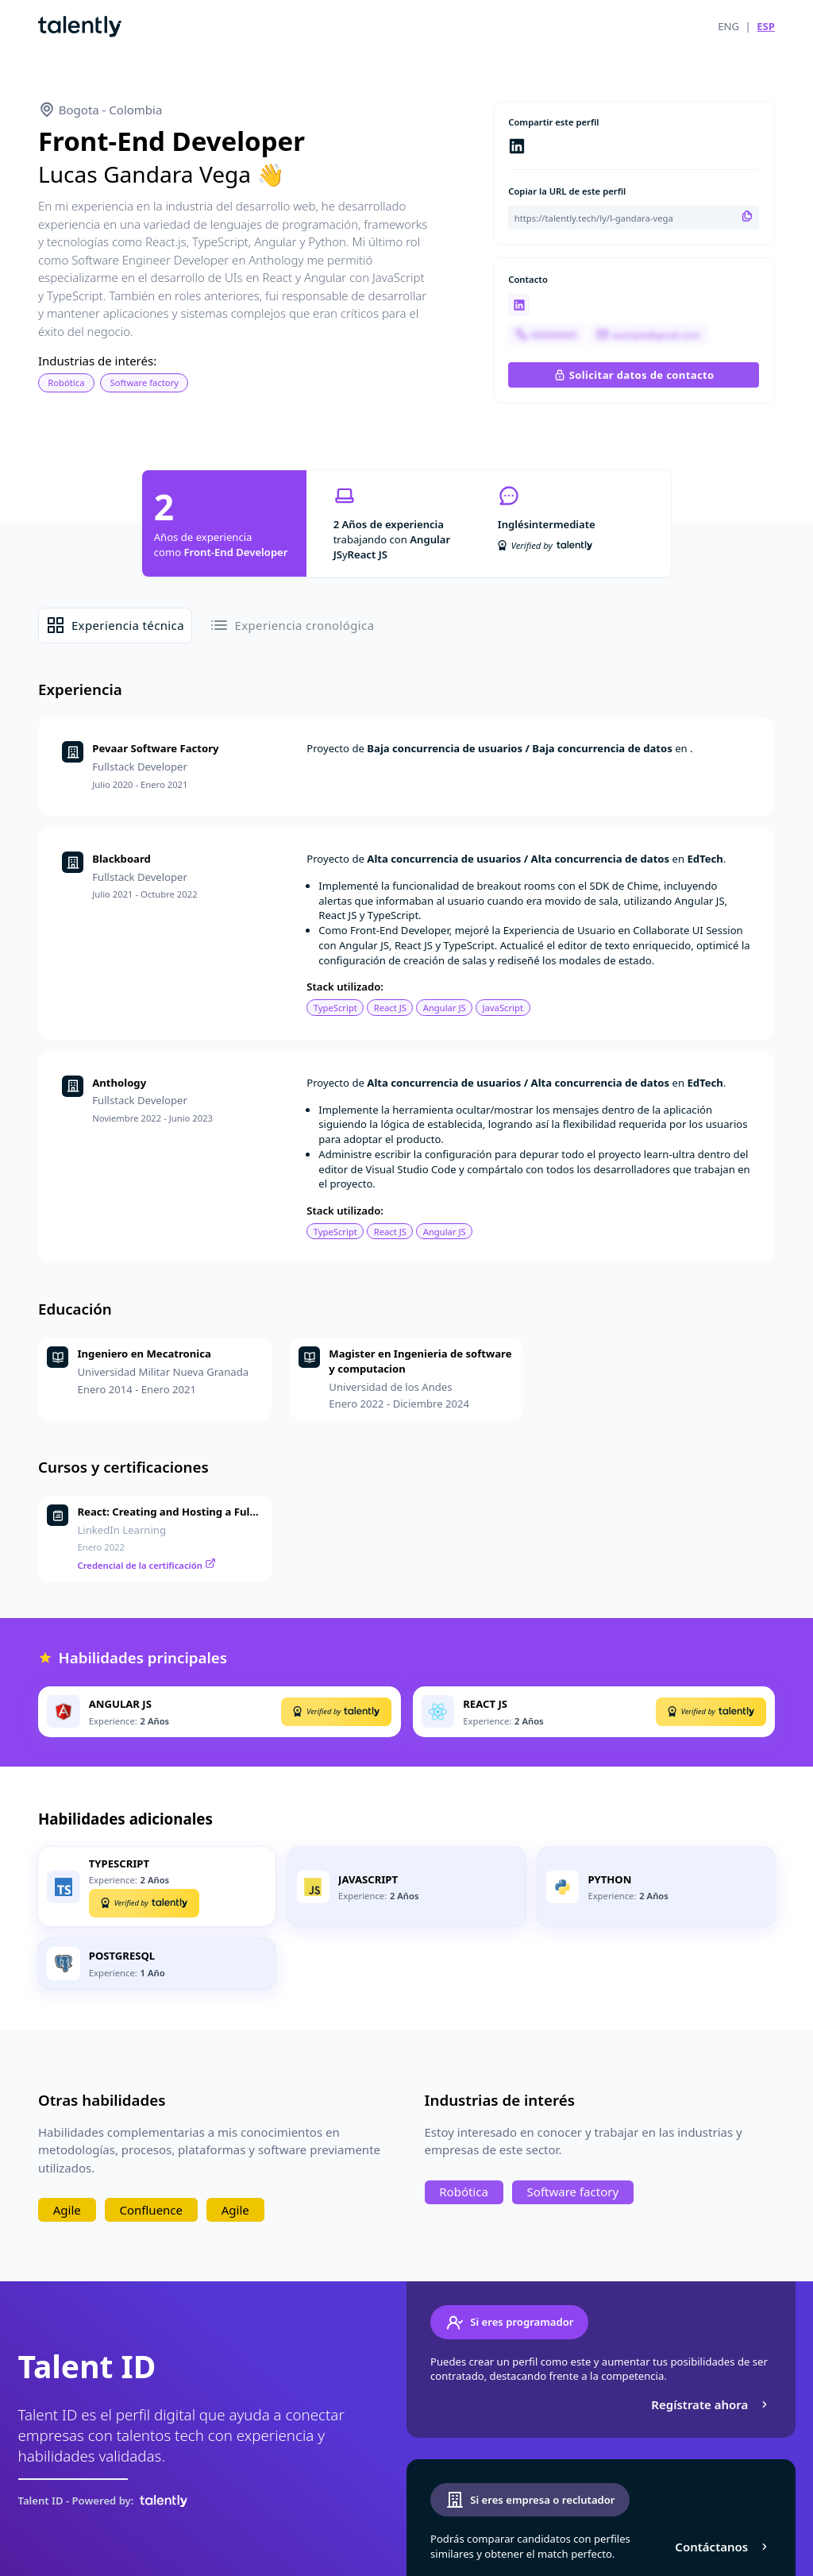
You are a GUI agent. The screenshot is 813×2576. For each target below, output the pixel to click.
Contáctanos (723, 2547)
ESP (766, 26)
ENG (728, 26)
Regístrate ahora (711, 2404)
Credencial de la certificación (147, 1565)
